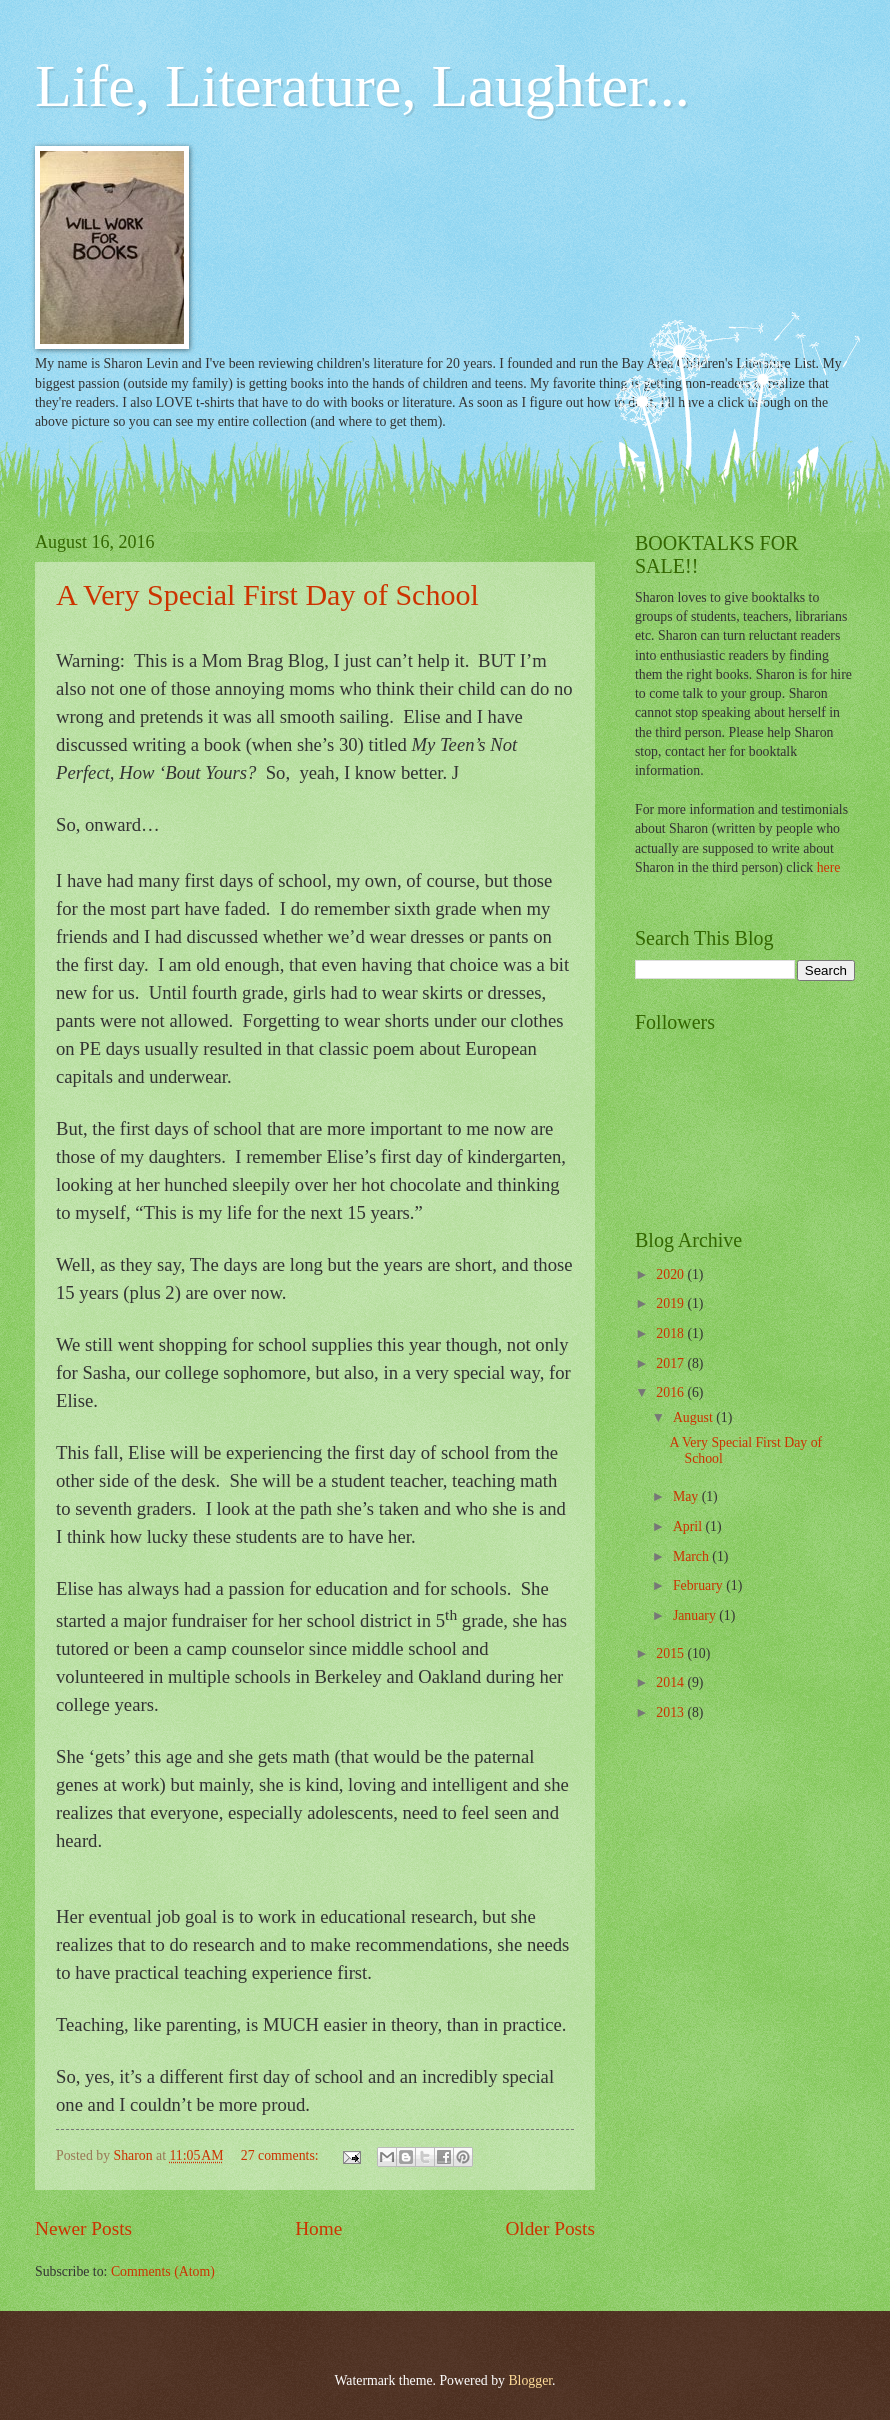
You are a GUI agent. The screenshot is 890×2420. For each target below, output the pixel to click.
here (829, 867)
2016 (671, 1392)
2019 (671, 1303)
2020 (671, 1274)
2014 (671, 1682)
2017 (671, 1363)
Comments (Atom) (163, 2271)
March (692, 1556)
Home (318, 2228)
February (699, 1585)
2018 (671, 1333)
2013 (671, 1712)
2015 (671, 1653)
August (694, 1417)
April (689, 1526)
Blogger (530, 2380)
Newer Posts (83, 2228)
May (687, 1496)
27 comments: (281, 2155)
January (696, 1615)
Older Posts (550, 2228)
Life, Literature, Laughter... (362, 86)
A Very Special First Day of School (267, 594)
